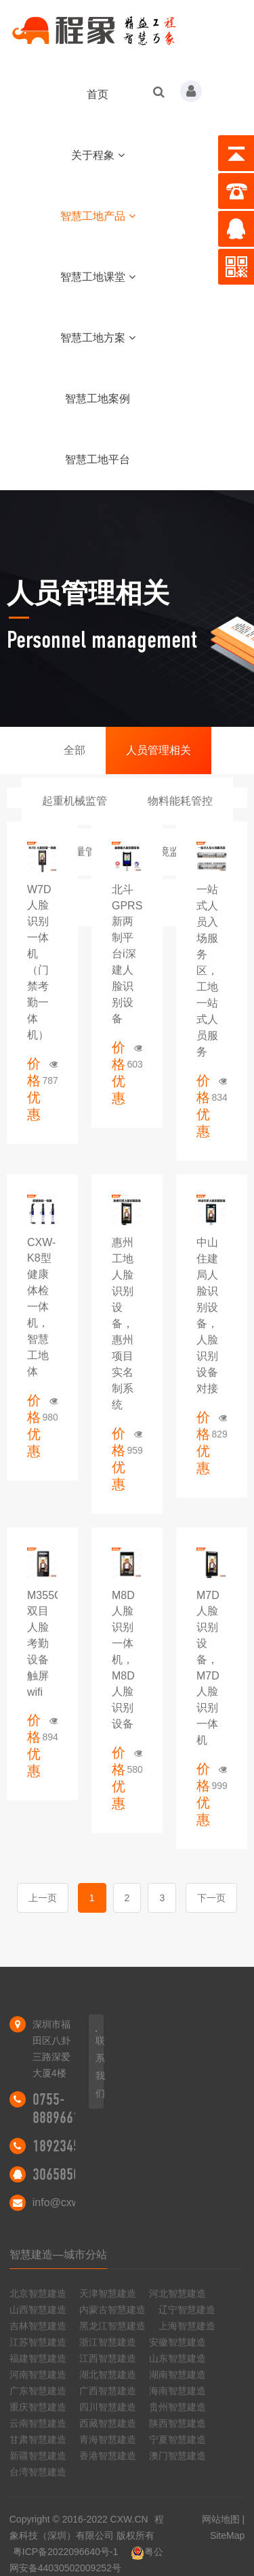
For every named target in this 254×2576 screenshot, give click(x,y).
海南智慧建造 (177, 2390)
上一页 (42, 1897)
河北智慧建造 (177, 2293)
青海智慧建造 (107, 2439)
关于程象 (98, 155)
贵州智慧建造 (177, 2407)
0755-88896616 (60, 2108)
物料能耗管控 (180, 801)
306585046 (63, 2174)
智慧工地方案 (97, 337)
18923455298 (70, 2146)
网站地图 (221, 2519)
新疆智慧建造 (37, 2455)
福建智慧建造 (37, 2358)
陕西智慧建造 (177, 2423)
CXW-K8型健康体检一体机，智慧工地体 (41, 1307)
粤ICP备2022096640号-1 (66, 2551)
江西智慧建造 (107, 2358)
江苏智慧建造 (37, 2342)
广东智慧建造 (37, 2390)
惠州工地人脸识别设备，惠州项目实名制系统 (122, 1323)
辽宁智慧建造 (186, 2309)
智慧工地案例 (97, 398)
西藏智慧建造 (107, 2423)
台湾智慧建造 (37, 2471)
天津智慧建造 (107, 2293)
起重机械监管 (74, 801)
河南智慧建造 (37, 2374)
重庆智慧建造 (37, 2407)
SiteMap (227, 2535)
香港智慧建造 (107, 2455)
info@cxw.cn (63, 2202)
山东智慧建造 (177, 2358)
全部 (74, 750)
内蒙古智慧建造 (112, 2309)
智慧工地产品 (97, 216)
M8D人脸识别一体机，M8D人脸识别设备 (123, 1660)
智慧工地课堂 (97, 277)
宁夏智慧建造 (177, 2439)
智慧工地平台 (97, 459)
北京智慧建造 (37, 2293)
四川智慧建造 (107, 2407)
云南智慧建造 (37, 2423)
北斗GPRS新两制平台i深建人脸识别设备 (127, 954)
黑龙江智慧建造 (112, 2325)
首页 (97, 94)
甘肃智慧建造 (37, 2439)
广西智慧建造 (107, 2390)
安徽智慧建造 (177, 2342)
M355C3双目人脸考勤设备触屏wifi (47, 1644)
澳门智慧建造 (177, 2455)
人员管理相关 (158, 750)
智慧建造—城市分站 (58, 2254)
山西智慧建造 (37, 2309)
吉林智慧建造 (37, 2325)
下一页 (211, 1897)
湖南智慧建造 (177, 2374)
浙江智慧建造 (107, 2342)
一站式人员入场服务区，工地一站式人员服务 (207, 970)
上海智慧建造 (186, 2325)
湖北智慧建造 (107, 2374)
